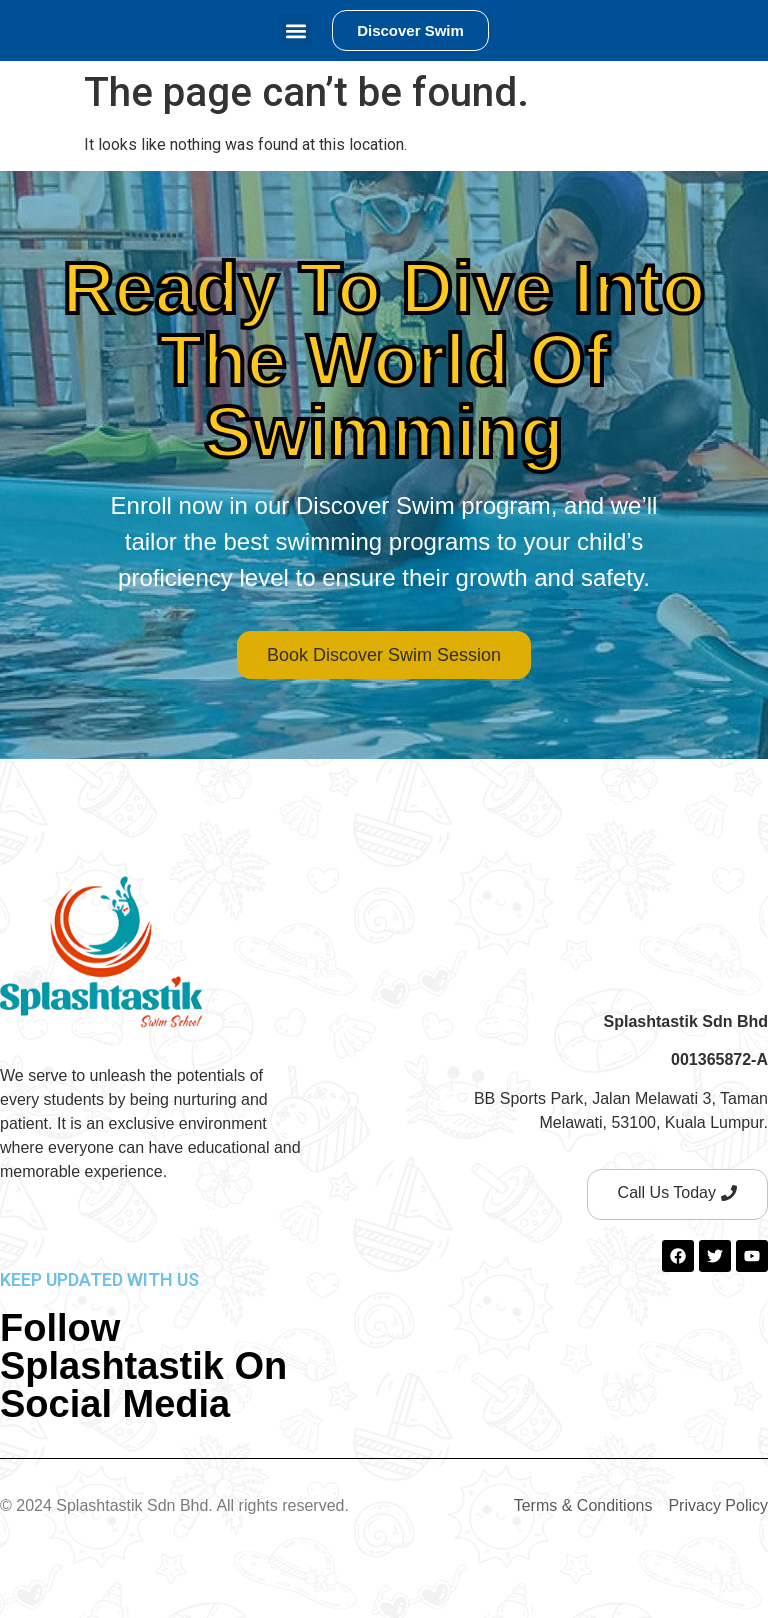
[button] (295, 30)
